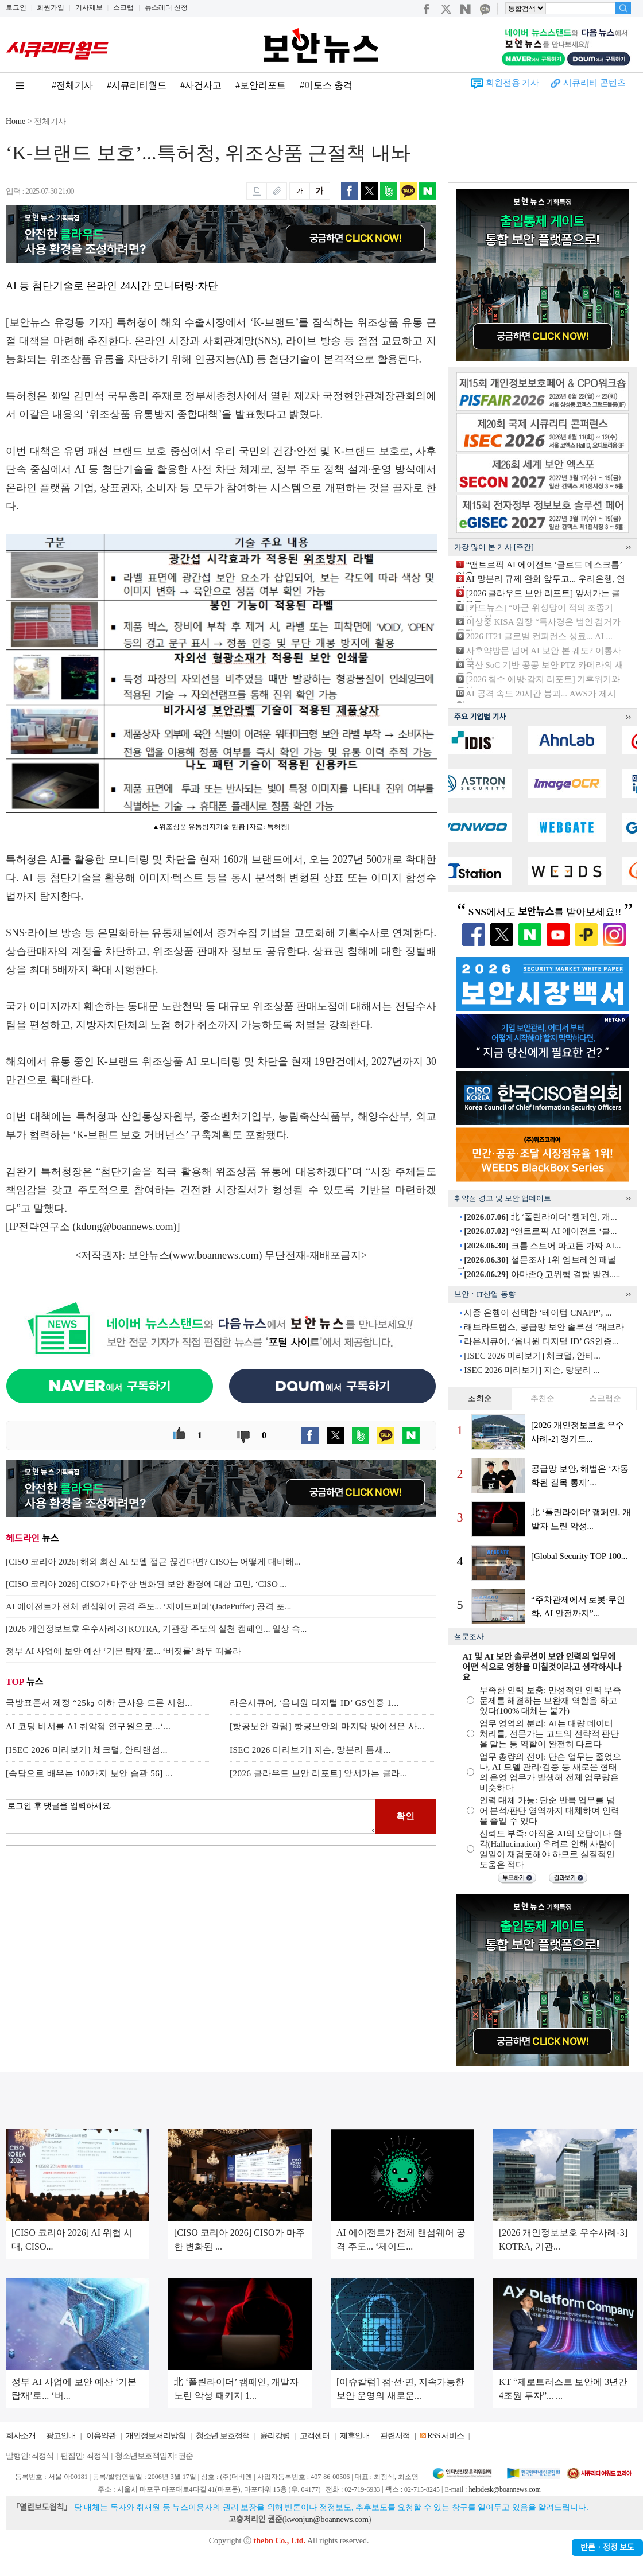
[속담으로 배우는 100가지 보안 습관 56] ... (89, 1773)
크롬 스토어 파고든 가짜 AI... (542, 1245)
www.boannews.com (216, 1255)
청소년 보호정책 (223, 2435)
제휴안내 (355, 2435)
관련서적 (395, 2435)
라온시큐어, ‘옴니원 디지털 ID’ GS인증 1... (314, 1702)
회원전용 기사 (513, 82)
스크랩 (123, 7)
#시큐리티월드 (136, 85)
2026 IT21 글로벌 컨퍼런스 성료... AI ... (539, 636)
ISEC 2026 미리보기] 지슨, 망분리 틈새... (310, 1749)
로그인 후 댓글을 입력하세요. (190, 1816)
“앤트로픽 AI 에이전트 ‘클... (540, 1231)
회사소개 (21, 2435)
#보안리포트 (260, 85)
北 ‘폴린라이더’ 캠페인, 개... (540, 1216)
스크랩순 (605, 1398)
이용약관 (101, 2435)
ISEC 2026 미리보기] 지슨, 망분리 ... (531, 1370)
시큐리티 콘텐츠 (594, 82)
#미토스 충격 (326, 85)
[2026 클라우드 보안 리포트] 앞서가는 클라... (319, 1773)
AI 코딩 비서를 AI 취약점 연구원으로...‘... (88, 1726)
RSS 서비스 (445, 2435)
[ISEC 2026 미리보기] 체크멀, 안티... (532, 1355)
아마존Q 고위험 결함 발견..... (542, 1274)
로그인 (16, 7)
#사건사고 (201, 85)
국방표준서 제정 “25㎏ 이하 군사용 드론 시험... (99, 1702)
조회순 (480, 1398)
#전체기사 (72, 85)
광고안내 (61, 2435)
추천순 (542, 1398)
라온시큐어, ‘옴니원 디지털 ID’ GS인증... (541, 1341)
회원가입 (50, 7)
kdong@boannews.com (124, 1226)
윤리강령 (275, 2435)
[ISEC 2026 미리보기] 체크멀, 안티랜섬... (87, 1749)
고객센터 (315, 2435)
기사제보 (89, 7)
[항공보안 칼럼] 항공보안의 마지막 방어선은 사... (327, 1726)
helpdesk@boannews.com (504, 2489)
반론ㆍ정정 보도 (607, 2547)
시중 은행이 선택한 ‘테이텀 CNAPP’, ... (537, 1312)
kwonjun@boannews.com (326, 2519)
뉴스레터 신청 (166, 7)
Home (15, 121)
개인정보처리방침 (155, 2435)
